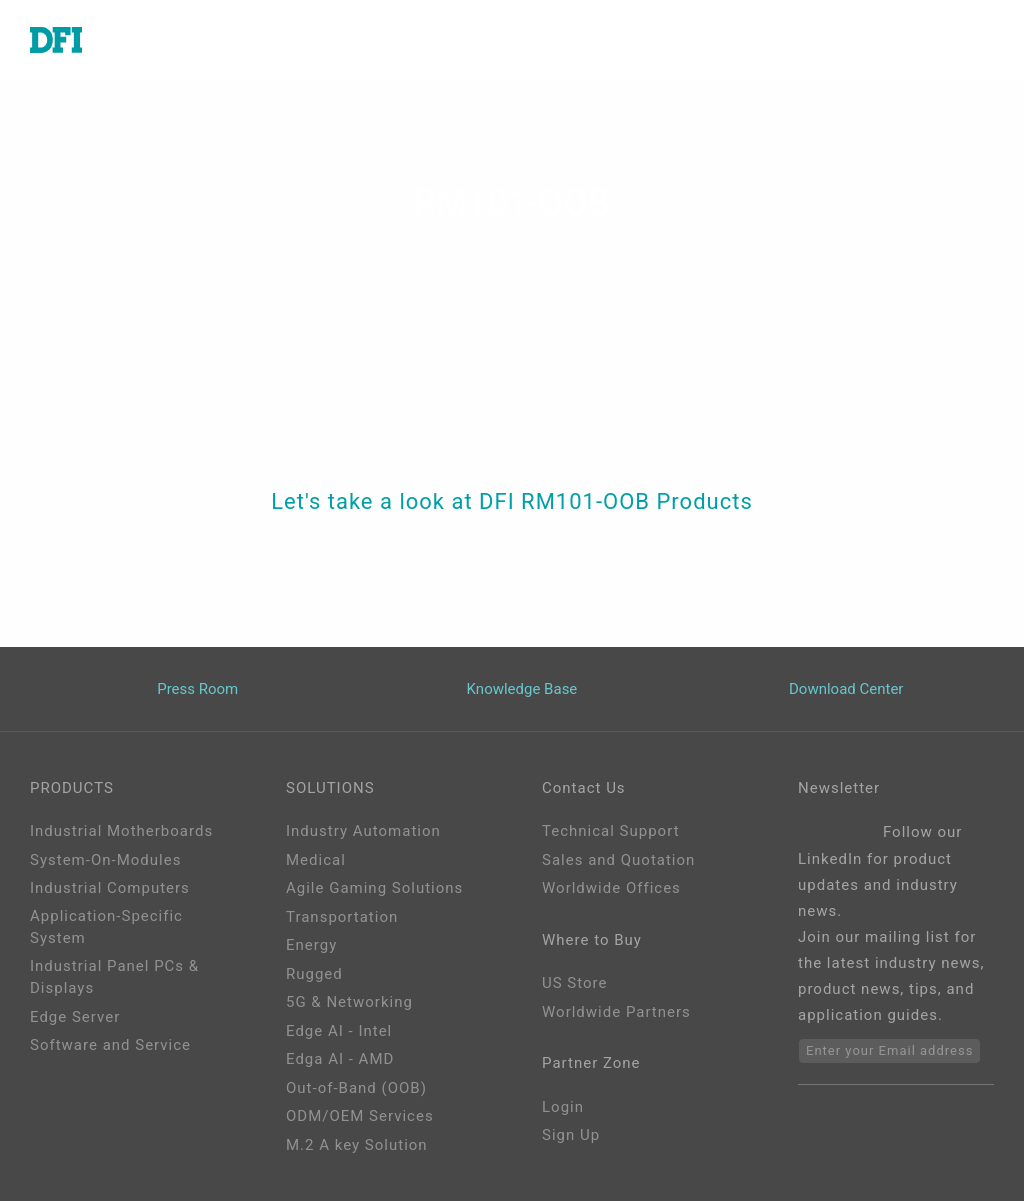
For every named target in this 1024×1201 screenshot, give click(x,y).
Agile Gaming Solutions (374, 888)
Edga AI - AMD (340, 1059)
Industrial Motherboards (121, 831)
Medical (316, 860)
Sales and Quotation (618, 860)
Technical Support (611, 831)
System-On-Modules (105, 860)
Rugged (314, 974)
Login (563, 1107)
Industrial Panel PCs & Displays (114, 977)
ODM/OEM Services (360, 1116)
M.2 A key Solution (357, 1145)
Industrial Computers (110, 888)
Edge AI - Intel (339, 1031)
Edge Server (75, 1017)
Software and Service (110, 1045)
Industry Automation (363, 831)
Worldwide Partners (616, 1012)
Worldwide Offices (611, 888)
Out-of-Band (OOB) (356, 1088)
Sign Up (571, 1135)
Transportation (342, 917)
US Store (574, 983)
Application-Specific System (106, 927)
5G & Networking (349, 1002)
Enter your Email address (889, 1050)
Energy (311, 945)
